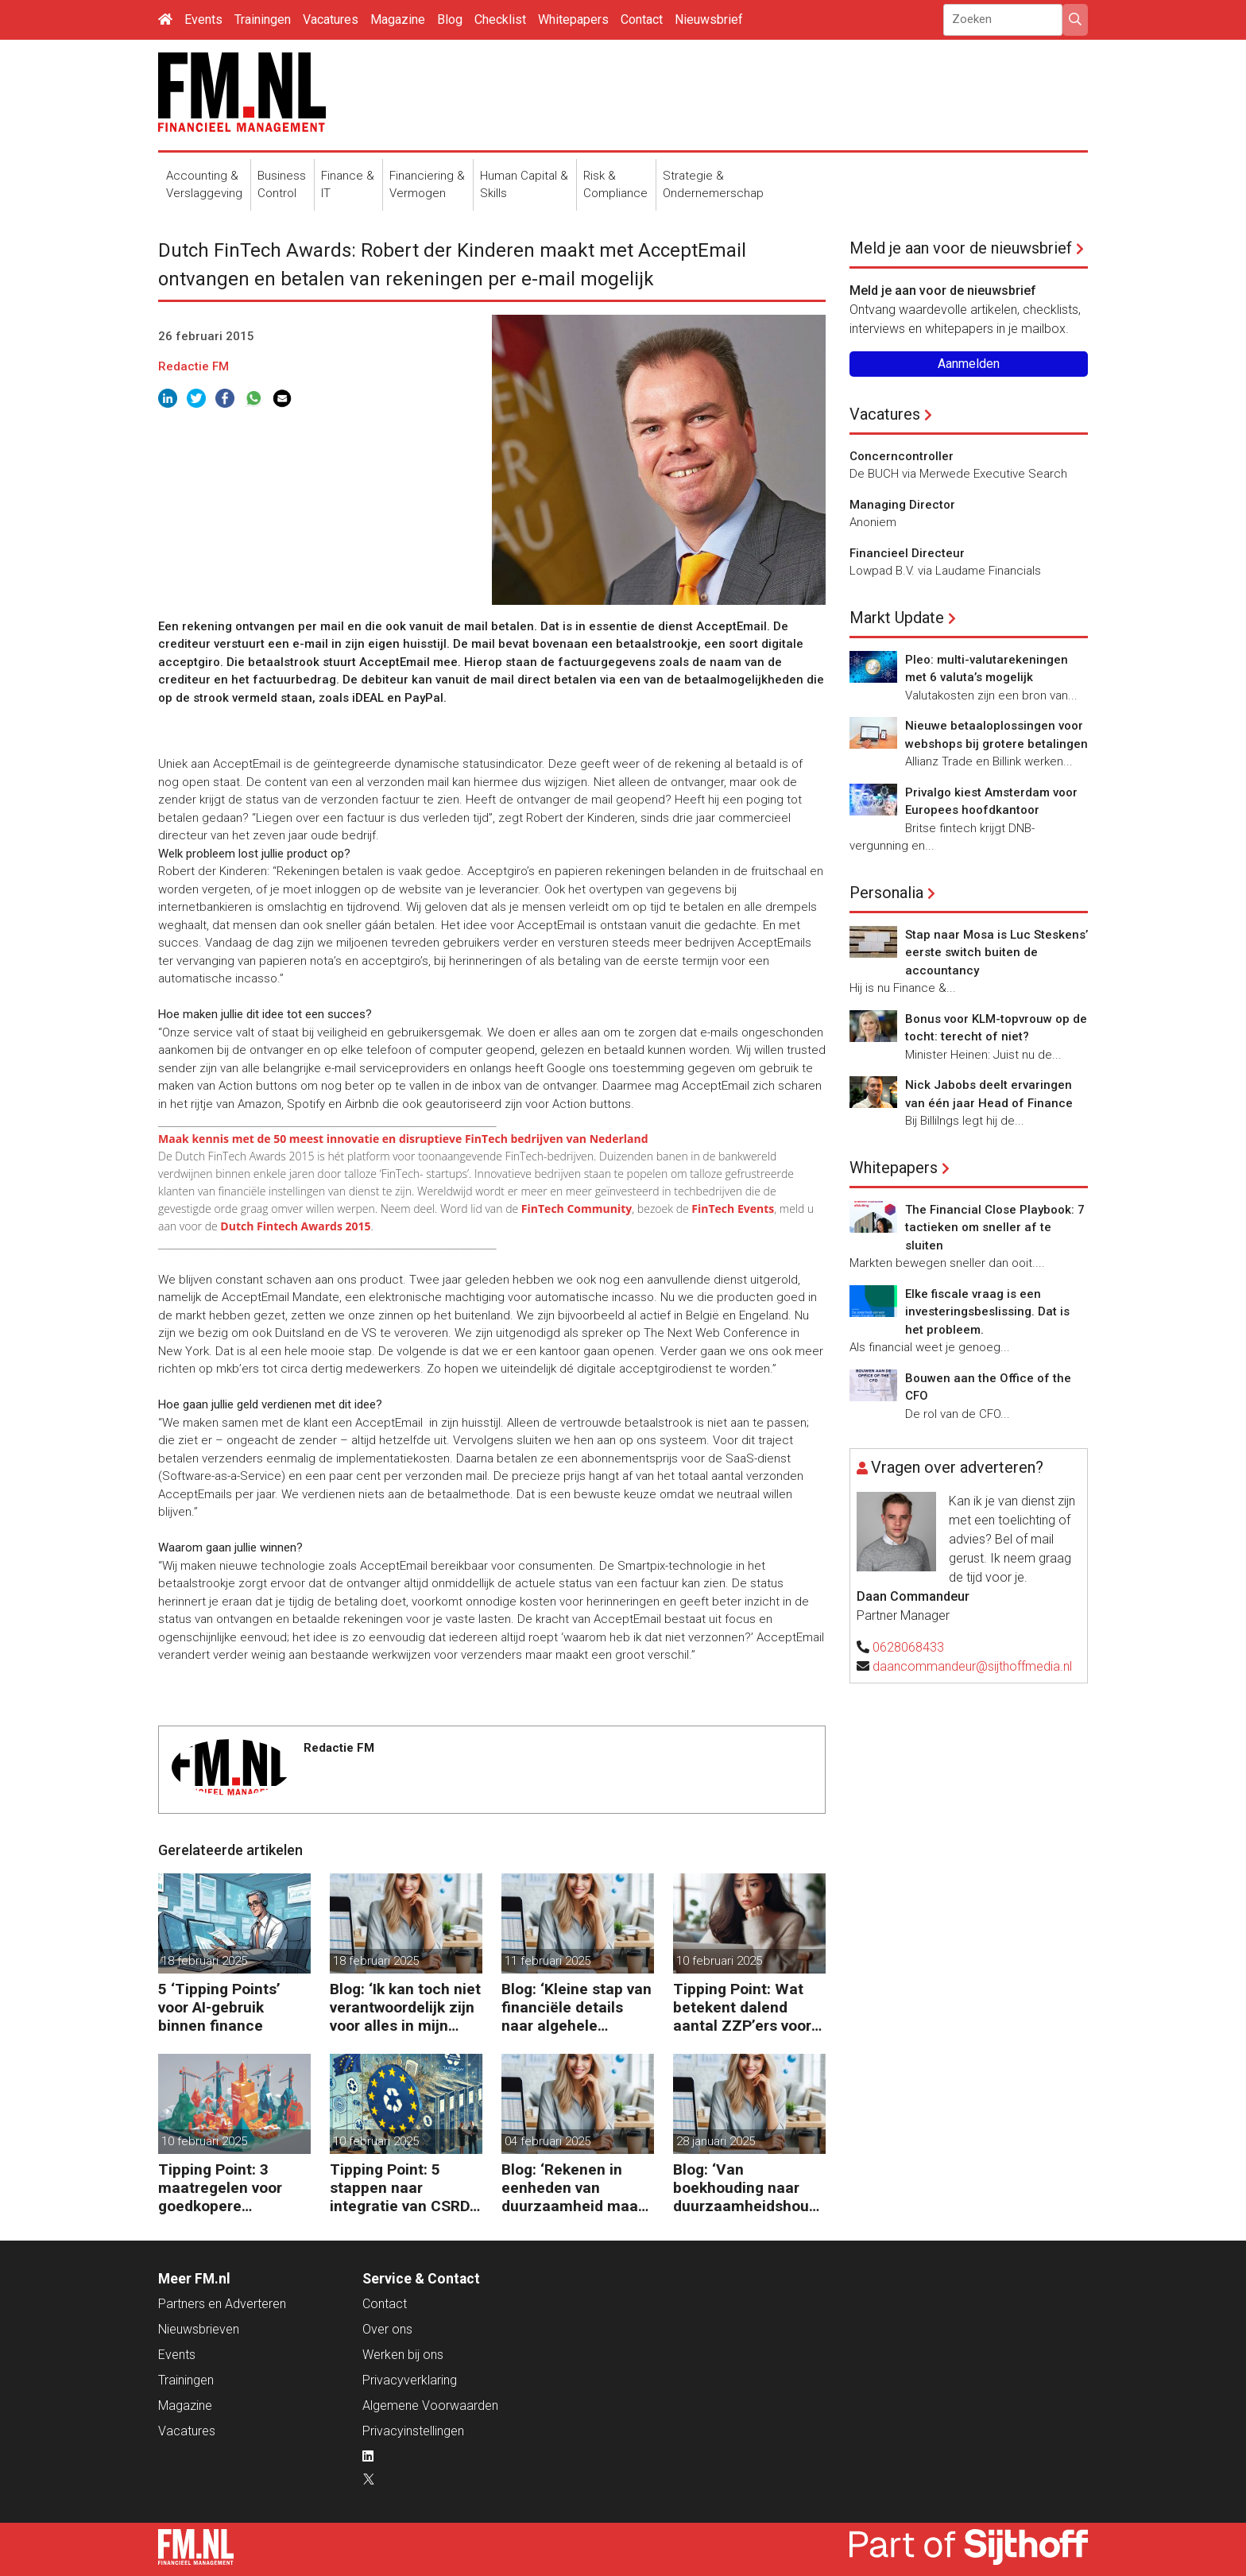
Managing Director (902, 505)
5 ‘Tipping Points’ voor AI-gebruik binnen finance (219, 2007)
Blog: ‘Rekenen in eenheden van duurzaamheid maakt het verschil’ (576, 2187)
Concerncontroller (901, 456)
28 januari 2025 (715, 2141)
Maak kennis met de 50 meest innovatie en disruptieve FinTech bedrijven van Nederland (403, 1138)
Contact (642, 19)
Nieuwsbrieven (198, 2329)
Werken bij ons (402, 2354)
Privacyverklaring (409, 2380)
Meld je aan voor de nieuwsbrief (960, 248)
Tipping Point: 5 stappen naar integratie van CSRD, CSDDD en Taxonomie (402, 2187)
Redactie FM (193, 366)
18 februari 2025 (204, 1961)
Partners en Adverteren (222, 2303)
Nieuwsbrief (709, 19)
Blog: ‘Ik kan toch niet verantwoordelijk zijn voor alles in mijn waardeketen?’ (405, 2007)
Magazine (397, 19)
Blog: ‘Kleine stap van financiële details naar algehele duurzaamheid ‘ (576, 2007)
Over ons (387, 2329)
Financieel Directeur (907, 553)
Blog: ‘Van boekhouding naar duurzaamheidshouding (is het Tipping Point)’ (747, 2187)
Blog (449, 19)
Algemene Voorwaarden (430, 2405)
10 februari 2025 (719, 1961)
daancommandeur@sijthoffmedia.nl (972, 1666)
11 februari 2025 (547, 1961)
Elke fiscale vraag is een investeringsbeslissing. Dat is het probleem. (987, 1312)
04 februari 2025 (547, 2141)
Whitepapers (573, 19)
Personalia (886, 892)
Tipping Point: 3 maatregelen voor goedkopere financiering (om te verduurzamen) (225, 2187)
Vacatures (330, 19)
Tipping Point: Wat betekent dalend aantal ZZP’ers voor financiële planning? (744, 2007)
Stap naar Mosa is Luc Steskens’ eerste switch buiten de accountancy (996, 953)
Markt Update (896, 617)
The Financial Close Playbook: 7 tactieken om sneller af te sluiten (995, 1228)
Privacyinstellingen (413, 2430)
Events (203, 19)
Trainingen (262, 19)
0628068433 (908, 1647)
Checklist (500, 19)
